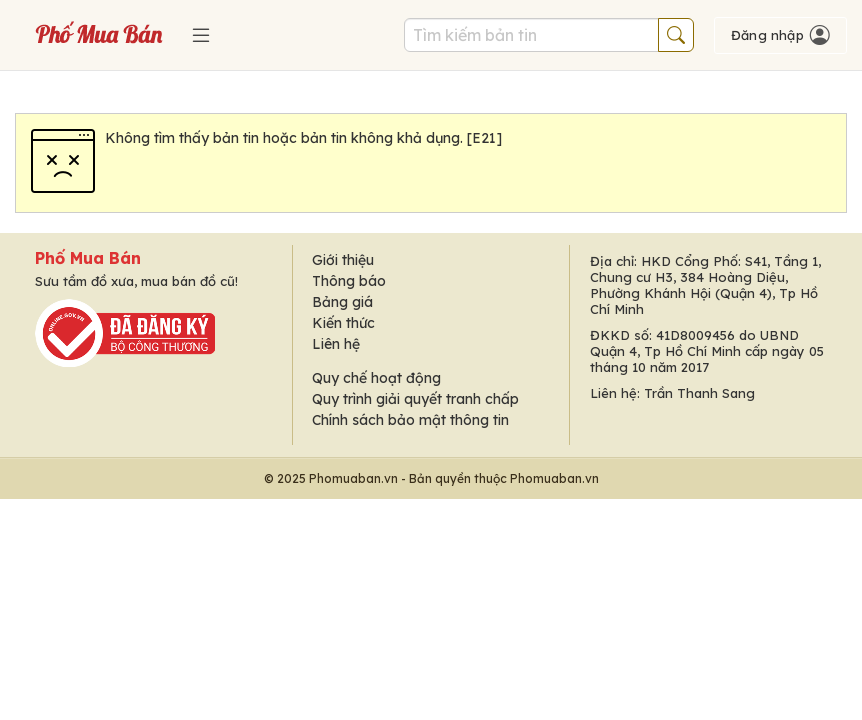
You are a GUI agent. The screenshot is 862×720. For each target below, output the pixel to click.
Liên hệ (336, 344)
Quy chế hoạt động (376, 378)
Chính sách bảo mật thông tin (410, 420)
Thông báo (349, 281)
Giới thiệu (343, 260)
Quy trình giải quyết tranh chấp (415, 399)
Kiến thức (343, 323)
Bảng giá (342, 302)
